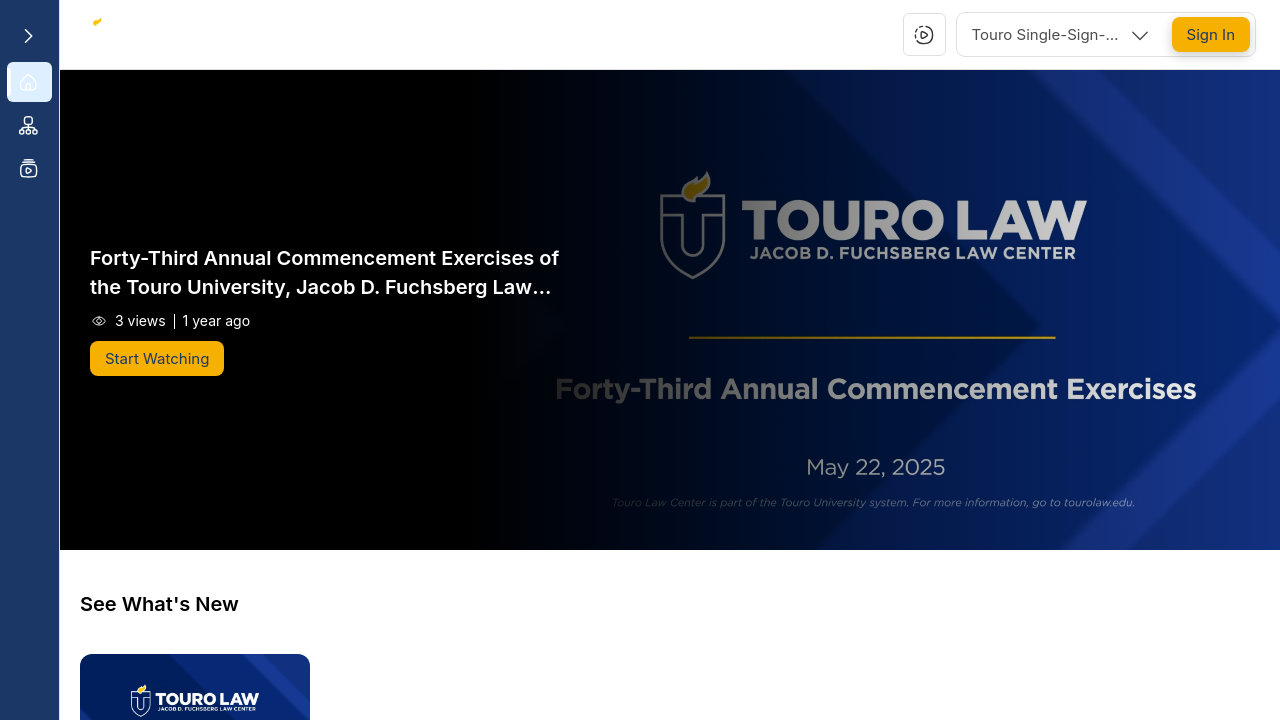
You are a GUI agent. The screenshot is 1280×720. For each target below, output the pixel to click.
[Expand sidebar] (28, 36)
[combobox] (1062, 34)
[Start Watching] (157, 358)
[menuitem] (29, 82)
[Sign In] (1211, 34)
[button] (924, 35)
